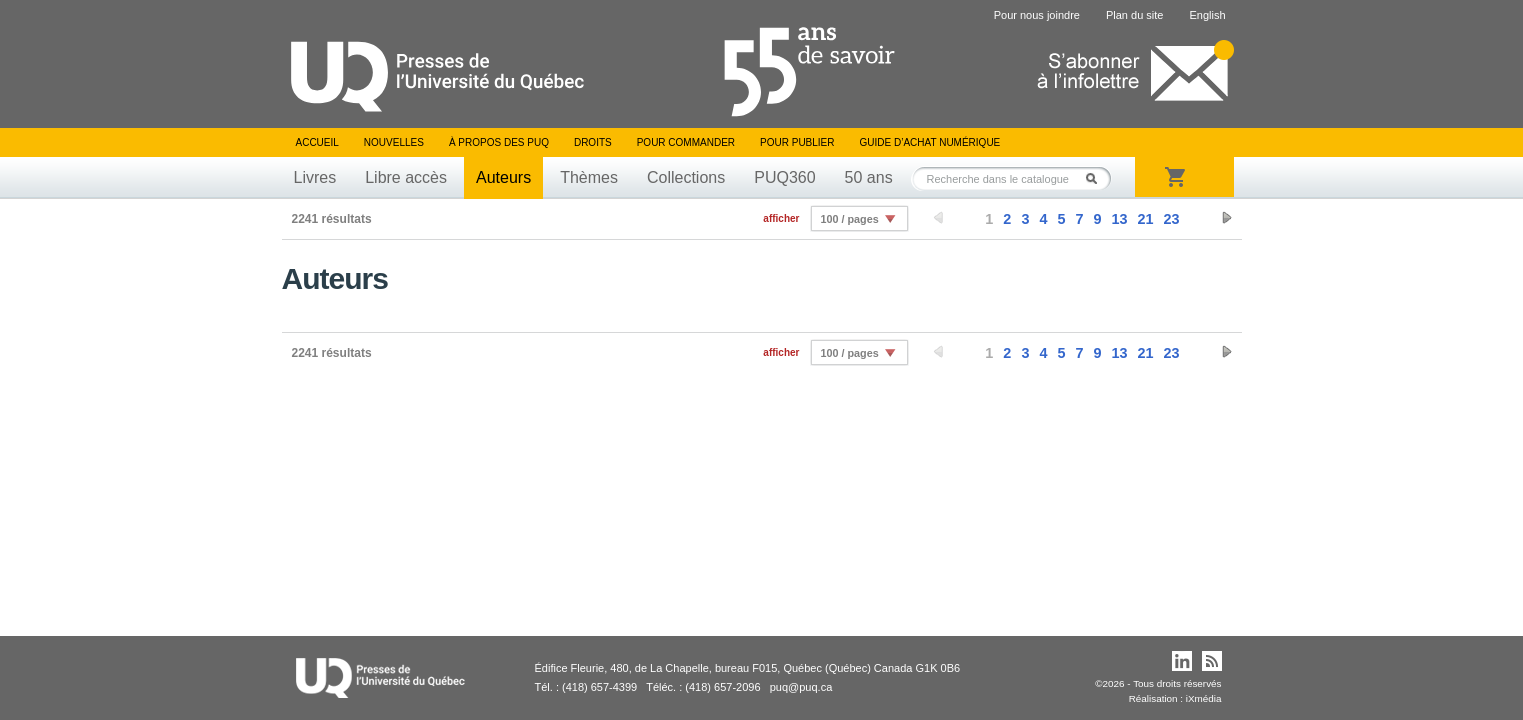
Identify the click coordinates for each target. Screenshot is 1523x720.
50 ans (869, 177)
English (1207, 15)
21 (1145, 219)
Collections (686, 177)
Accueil (317, 142)
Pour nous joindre (1037, 15)
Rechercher (1097, 178)
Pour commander (686, 142)
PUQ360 (784, 177)
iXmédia (1204, 698)
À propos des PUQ (499, 142)
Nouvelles (394, 142)
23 (1171, 219)
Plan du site (1134, 15)
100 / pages (849, 219)
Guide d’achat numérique (930, 142)
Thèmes (589, 177)
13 (1119, 219)
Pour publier (797, 142)
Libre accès (406, 177)
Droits (593, 142)
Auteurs (503, 177)
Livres (315, 177)
